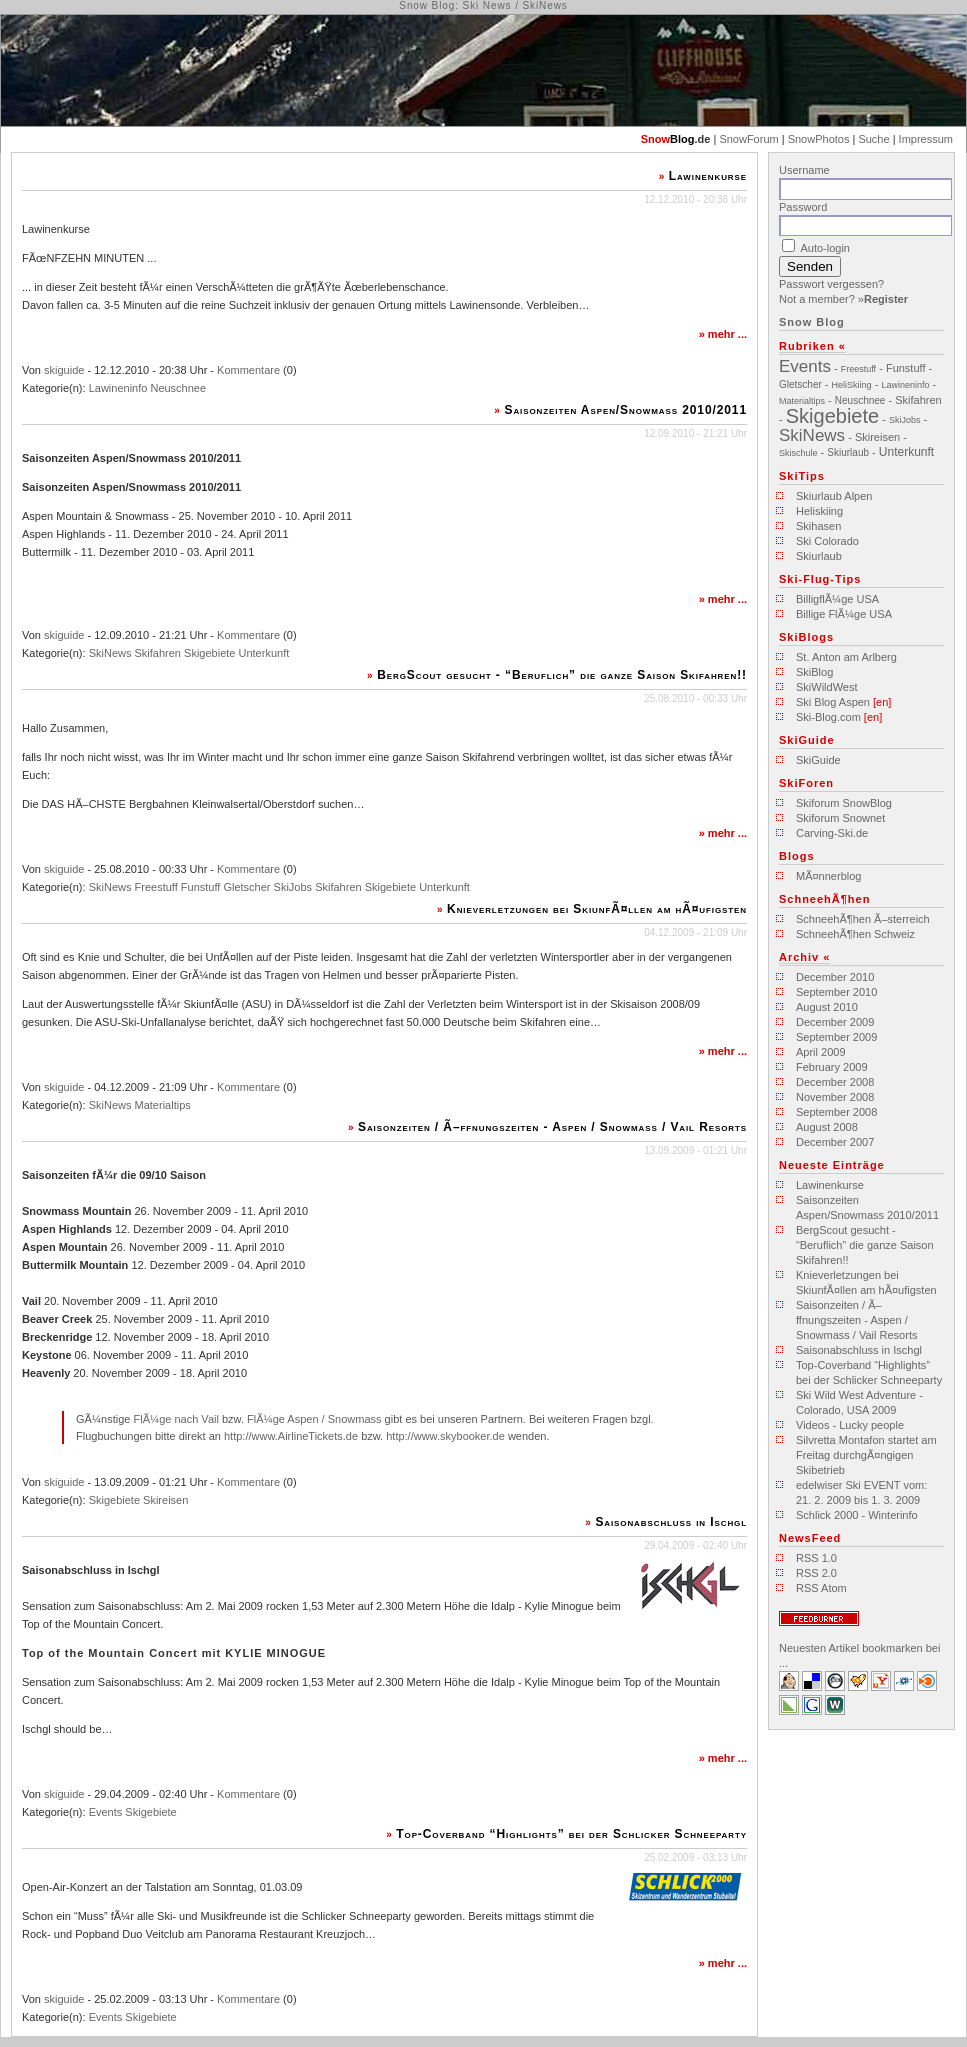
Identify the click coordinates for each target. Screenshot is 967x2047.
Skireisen (165, 1500)
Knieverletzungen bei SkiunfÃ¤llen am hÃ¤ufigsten (597, 909)
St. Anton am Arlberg (846, 657)
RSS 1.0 (816, 1558)
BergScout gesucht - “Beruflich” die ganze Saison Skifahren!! (562, 675)
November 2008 (835, 1097)
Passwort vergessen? (831, 284)
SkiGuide (818, 760)
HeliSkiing (852, 385)
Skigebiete (209, 653)
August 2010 (827, 1007)
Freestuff (156, 887)
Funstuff (201, 887)
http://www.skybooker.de (445, 1436)
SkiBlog (814, 672)
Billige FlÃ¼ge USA (844, 614)
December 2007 (835, 1142)
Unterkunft (264, 653)
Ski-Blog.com (828, 717)
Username (804, 170)
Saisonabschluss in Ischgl (671, 1522)
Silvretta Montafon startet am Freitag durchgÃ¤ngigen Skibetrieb (866, 1455)
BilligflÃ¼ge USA (837, 599)
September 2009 (836, 1037)
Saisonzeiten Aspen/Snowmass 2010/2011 (626, 410)
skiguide (64, 370)
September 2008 (836, 1112)
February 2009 (832, 1067)
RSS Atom (821, 1588)
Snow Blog (812, 322)
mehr (721, 334)
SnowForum (748, 139)
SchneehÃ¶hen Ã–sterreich (863, 919)
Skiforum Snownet (840, 818)
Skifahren (158, 653)
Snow (655, 139)
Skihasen (818, 526)
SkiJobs (293, 887)
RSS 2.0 (816, 1573)
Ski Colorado (827, 541)
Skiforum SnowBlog (844, 803)
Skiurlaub (848, 452)
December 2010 (835, 977)
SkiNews (110, 653)
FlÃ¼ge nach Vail (175, 1419)
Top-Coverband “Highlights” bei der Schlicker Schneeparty (571, 1834)
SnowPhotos (819, 139)
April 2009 (821, 1052)
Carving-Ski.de (832, 833)
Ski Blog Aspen (833, 702)
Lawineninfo (118, 388)
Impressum (926, 139)
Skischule (798, 453)
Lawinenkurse (708, 176)
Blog (682, 139)
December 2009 (835, 1022)
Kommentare (248, 370)
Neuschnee (178, 388)
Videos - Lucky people (850, 1425)
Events (106, 1812)
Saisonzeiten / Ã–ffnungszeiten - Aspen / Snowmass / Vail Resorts (552, 1127)
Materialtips (163, 1105)
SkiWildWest (827, 687)
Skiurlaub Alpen (834, 496)
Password (803, 207)
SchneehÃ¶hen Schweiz (855, 934)
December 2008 (835, 1082)
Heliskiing (819, 511)
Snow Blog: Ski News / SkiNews (483, 5)
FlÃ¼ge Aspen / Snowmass (314, 1419)
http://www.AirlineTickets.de (291, 1436)
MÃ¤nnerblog (828, 876)
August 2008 (827, 1127)
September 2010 (836, 992)
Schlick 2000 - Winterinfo (857, 1515)
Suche (873, 139)
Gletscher (246, 887)
